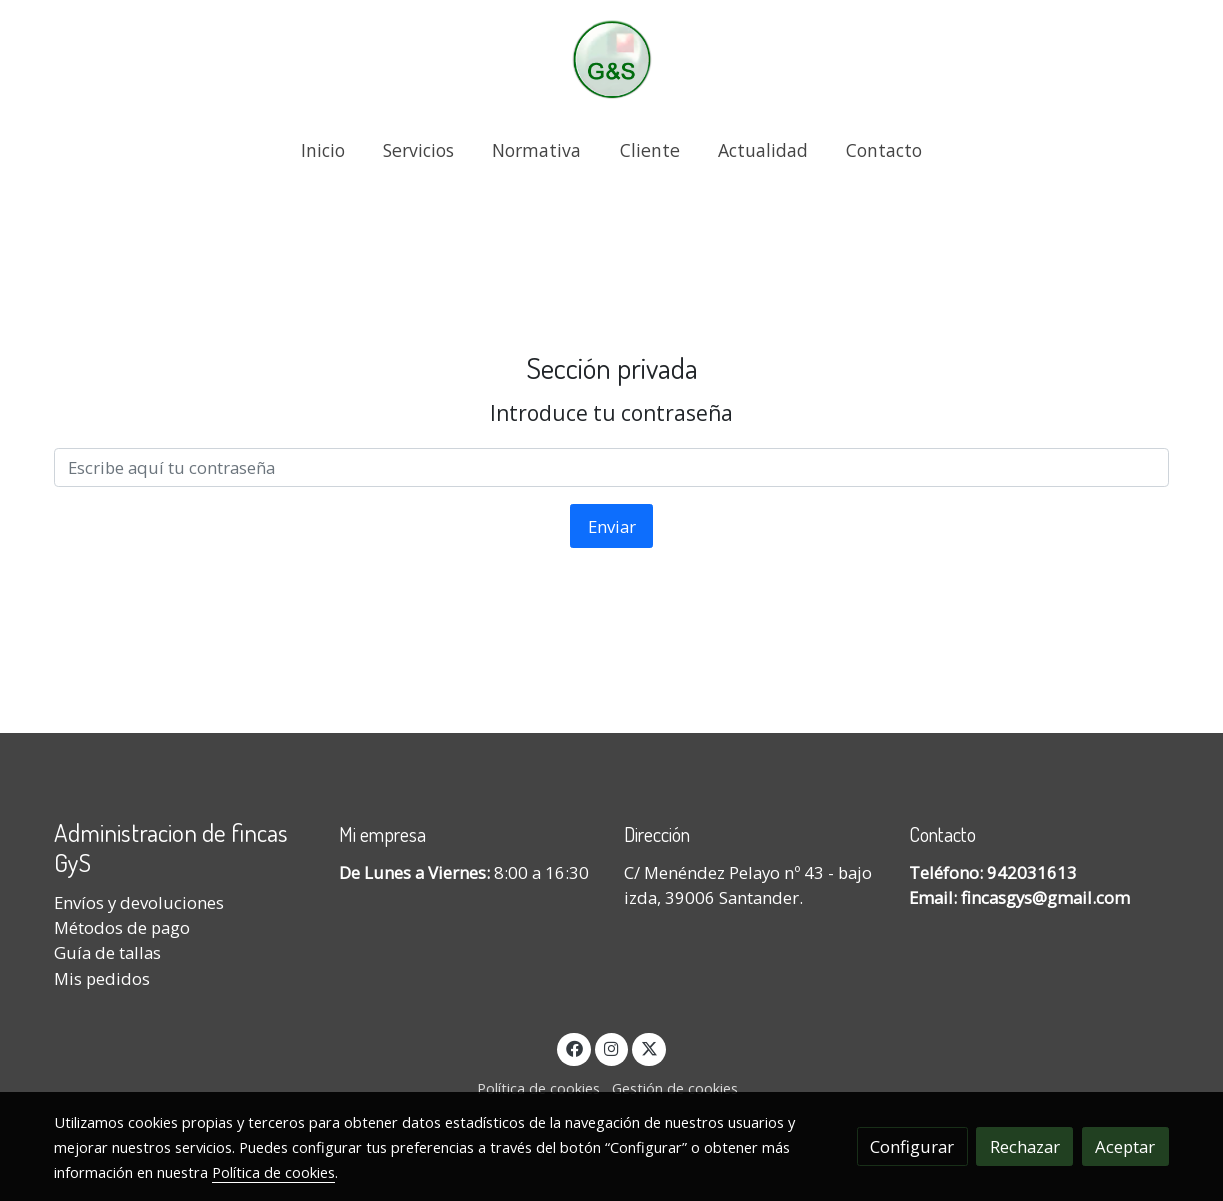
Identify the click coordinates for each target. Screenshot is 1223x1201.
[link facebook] (574, 1047)
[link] (611, 59)
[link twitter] (649, 1047)
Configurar (912, 1146)
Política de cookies (538, 1088)
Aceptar (1125, 1146)
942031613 (1032, 872)
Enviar (612, 526)
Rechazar (1025, 1146)
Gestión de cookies (675, 1088)
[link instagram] (612, 1047)
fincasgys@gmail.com (1045, 897)
